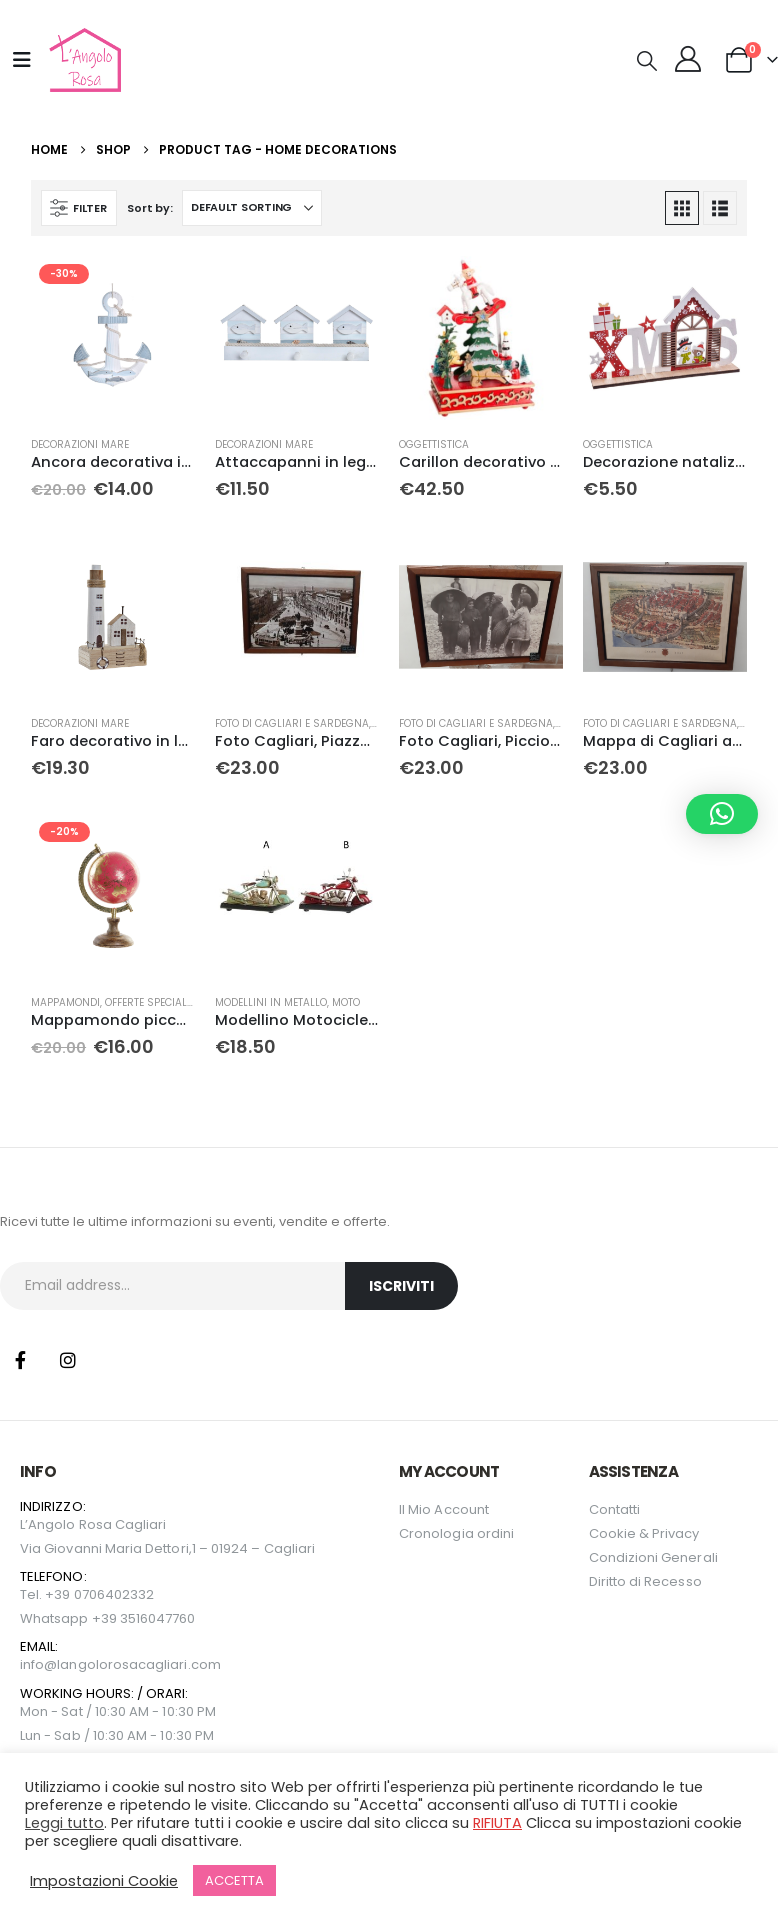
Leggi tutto (64, 1823)
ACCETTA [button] (234, 1880)
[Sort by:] (252, 208)
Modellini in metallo (271, 1002)
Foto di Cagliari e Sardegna (292, 723)
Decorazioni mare (80, 444)
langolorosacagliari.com (139, 1664)
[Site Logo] (82, 60)
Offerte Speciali (147, 1002)
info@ (38, 1664)
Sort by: (149, 208)
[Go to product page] (113, 338)
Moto (346, 1002)
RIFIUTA (497, 1823)
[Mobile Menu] (22, 60)
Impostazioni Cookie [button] (104, 1881)
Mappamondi (65, 1002)
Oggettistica (434, 444)
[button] (647, 61)
